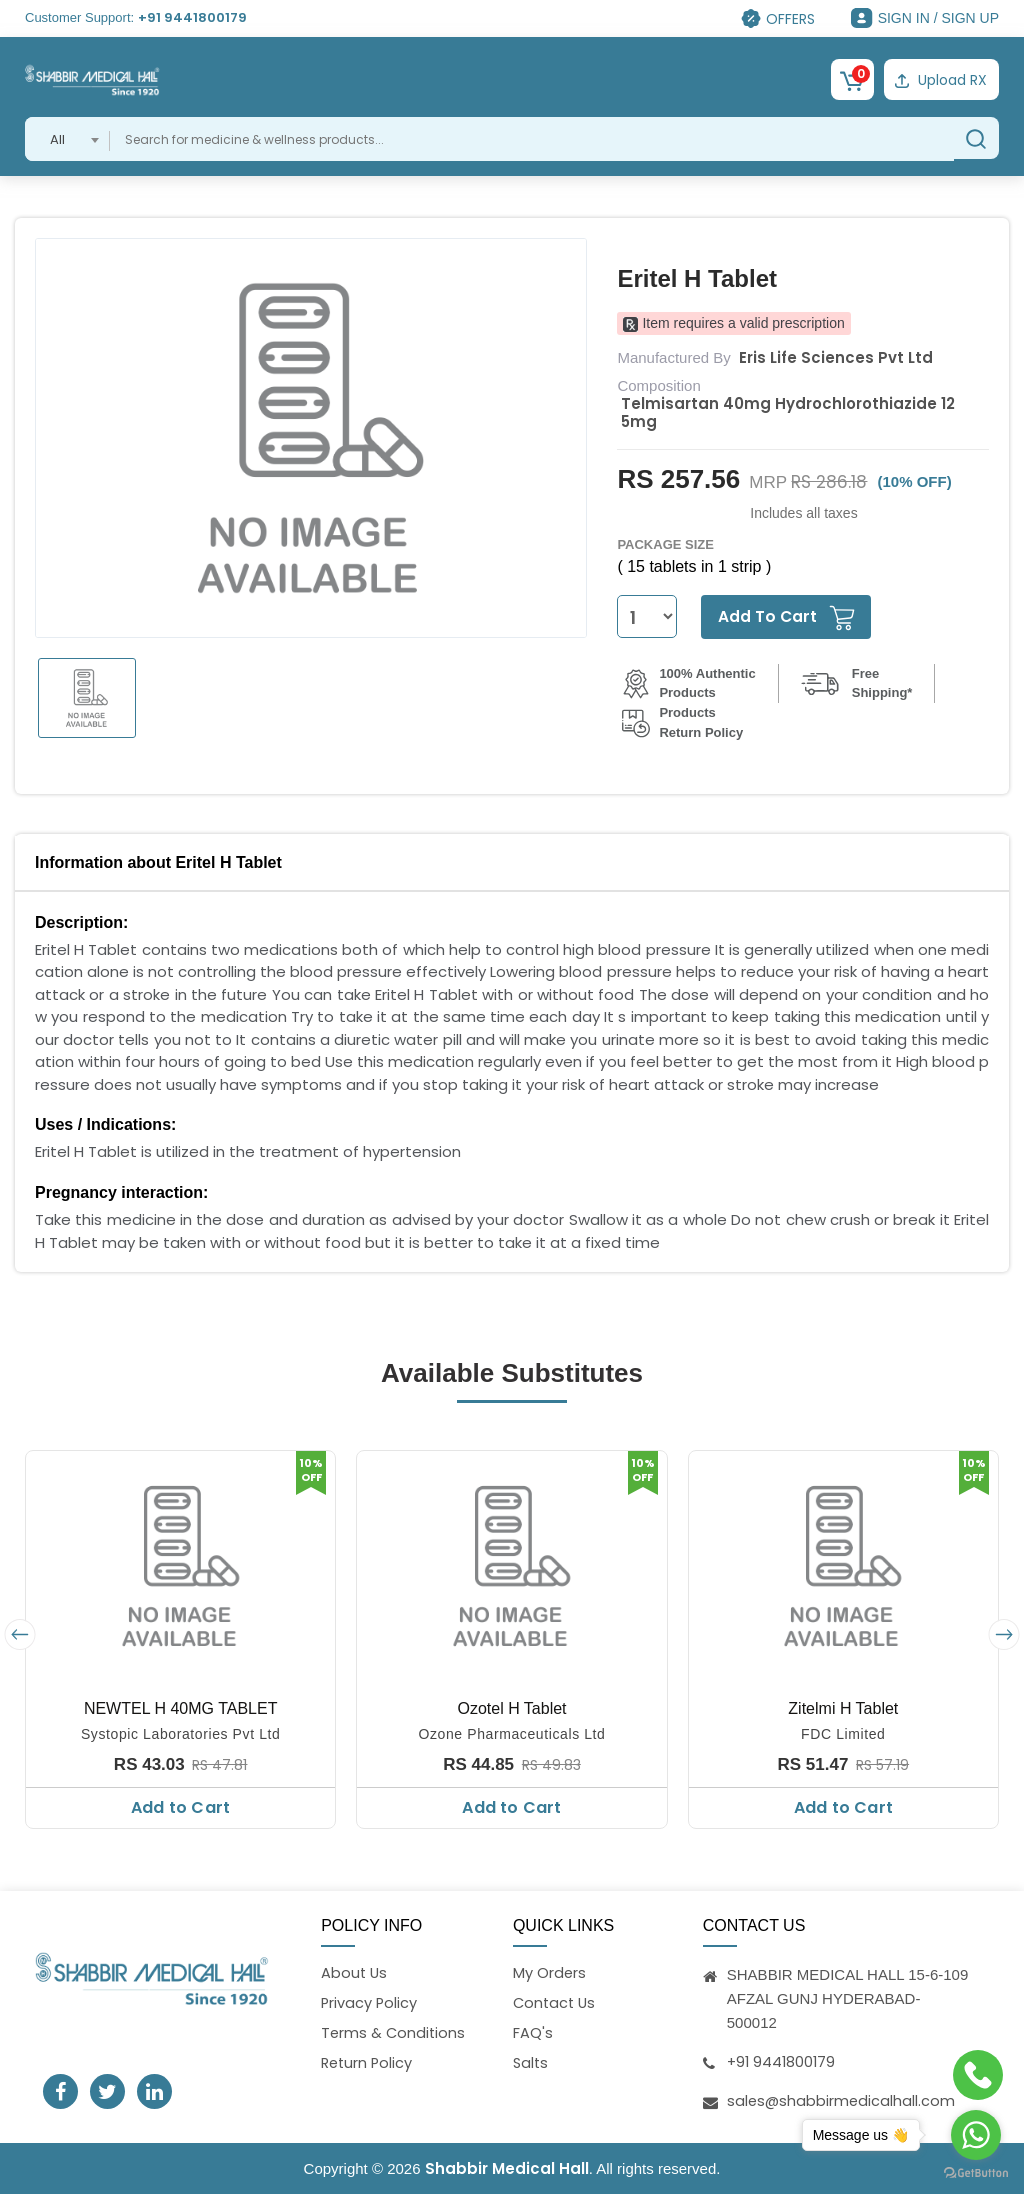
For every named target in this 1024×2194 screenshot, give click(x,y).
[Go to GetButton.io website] (976, 2173)
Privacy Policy (370, 2002)
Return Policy (368, 2063)
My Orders (550, 1972)
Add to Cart (180, 1805)
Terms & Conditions (394, 2033)
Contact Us (556, 2002)
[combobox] (67, 137)
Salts (531, 2063)
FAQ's (533, 2033)
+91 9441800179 (192, 17)
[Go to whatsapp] (976, 2135)
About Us (355, 1972)
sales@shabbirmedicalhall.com (842, 2099)
